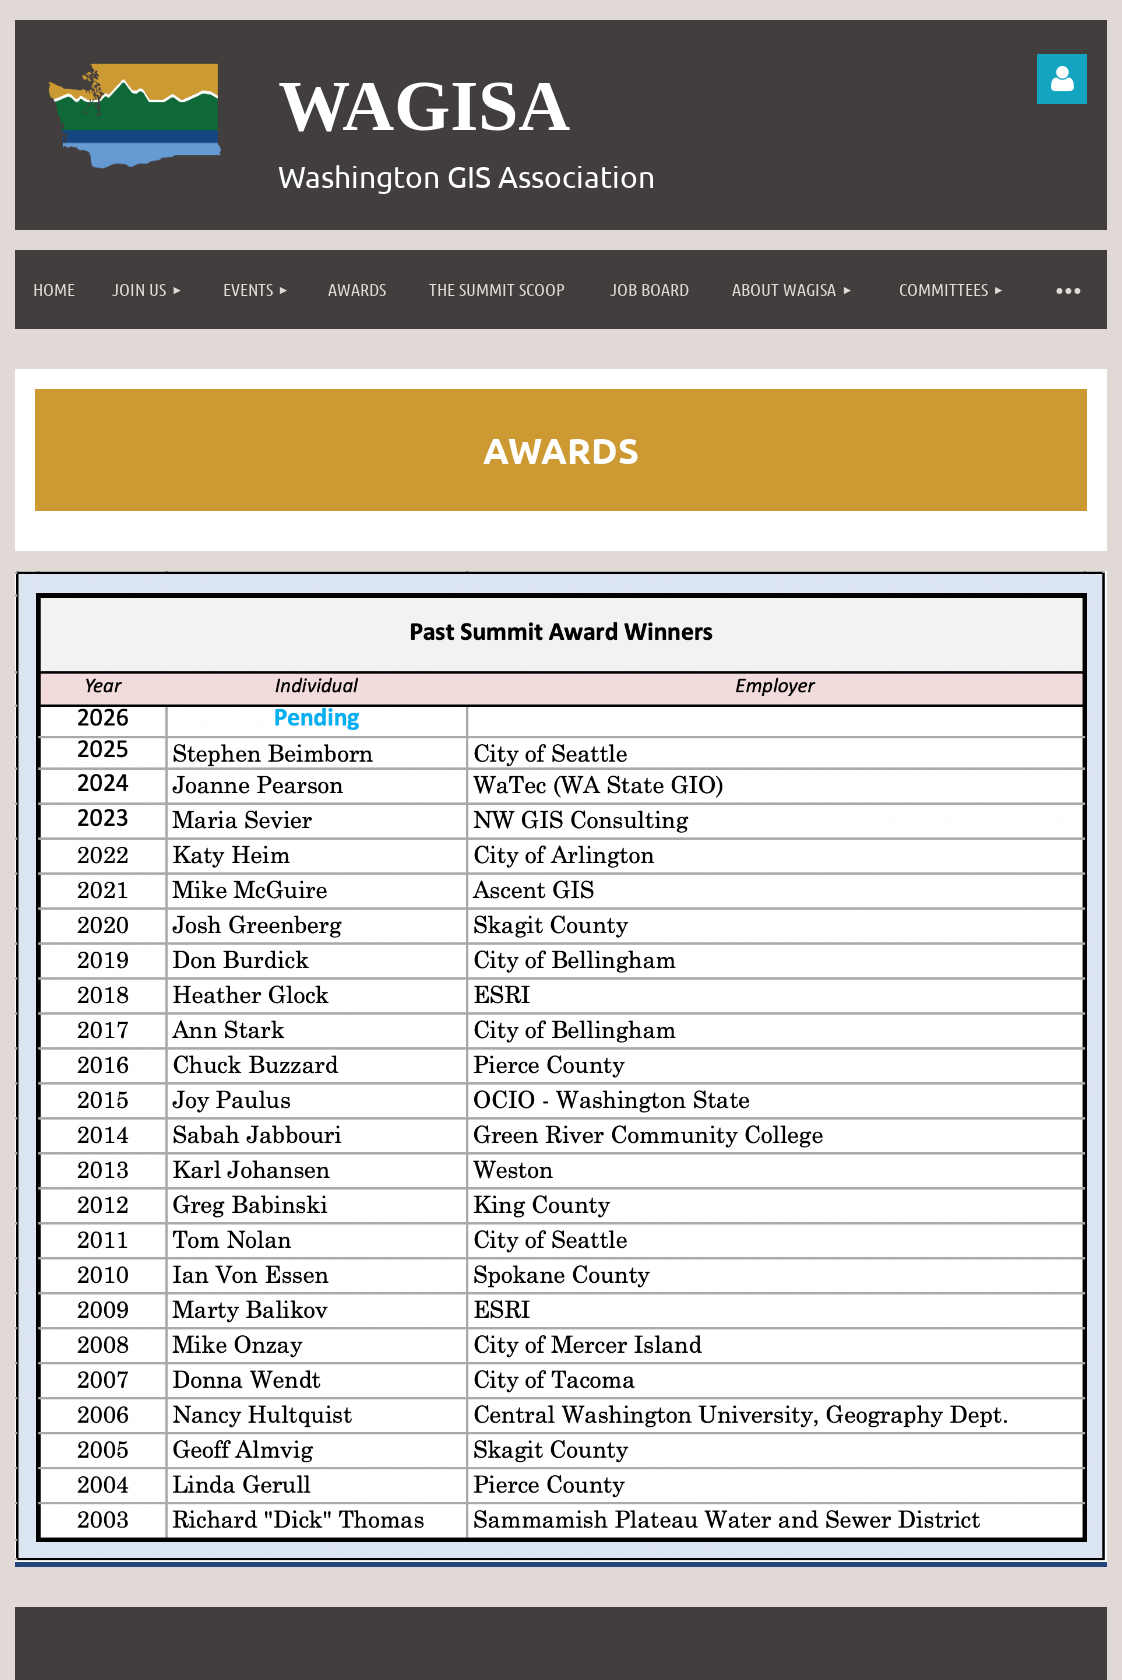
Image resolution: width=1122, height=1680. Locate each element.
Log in (1062, 79)
